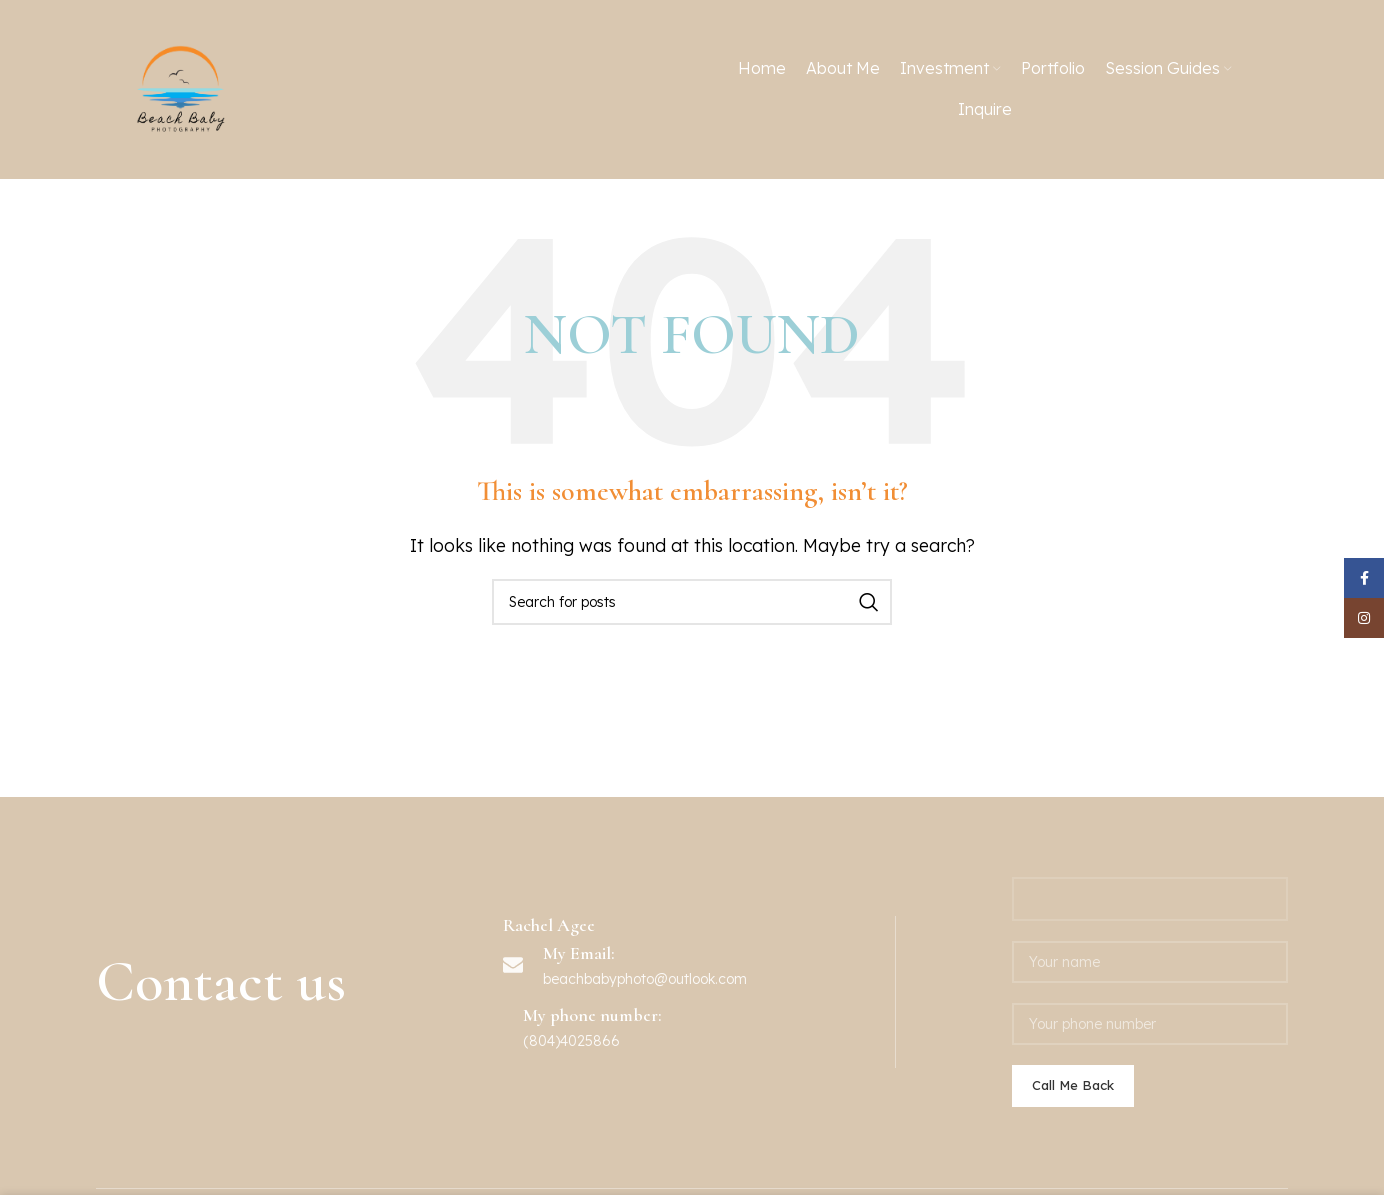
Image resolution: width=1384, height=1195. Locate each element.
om (736, 979)
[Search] (692, 602)
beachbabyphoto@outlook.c (634, 979)
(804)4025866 (571, 1041)
